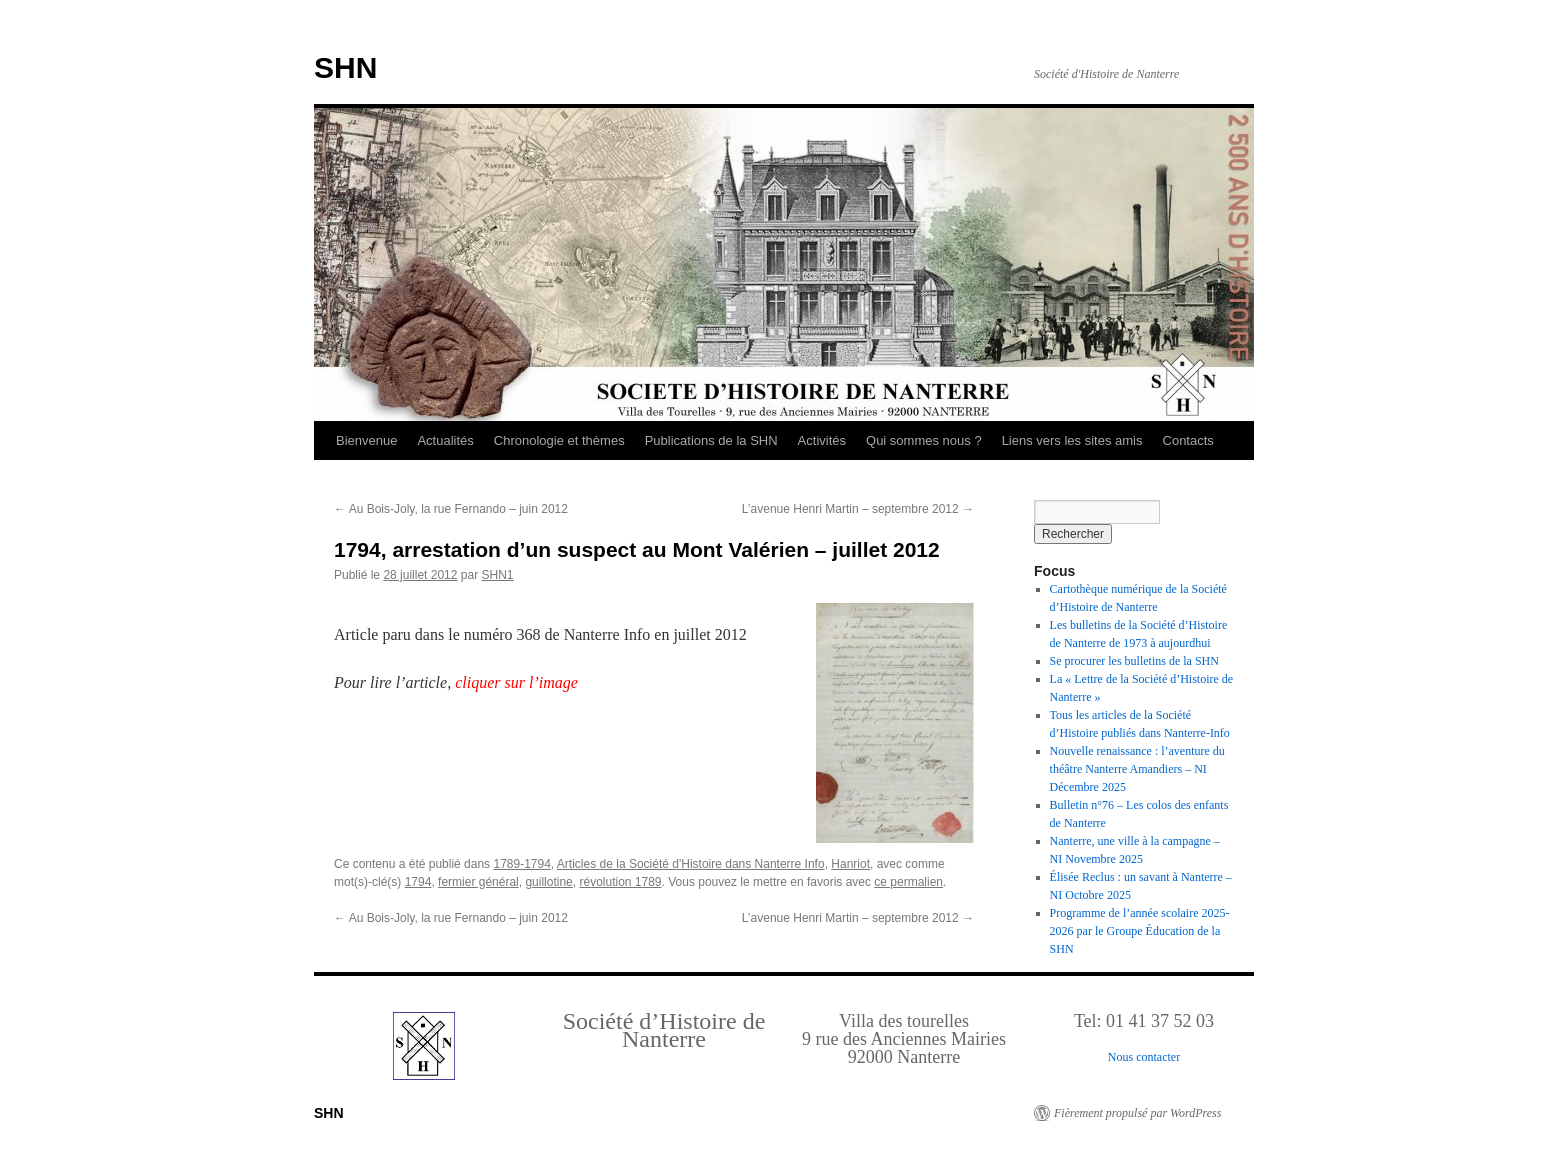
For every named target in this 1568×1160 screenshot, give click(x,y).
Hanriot (850, 864)
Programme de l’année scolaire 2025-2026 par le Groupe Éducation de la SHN (1140, 931)
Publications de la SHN (711, 440)
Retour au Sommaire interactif (120, 14)
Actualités (445, 440)
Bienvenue (366, 440)
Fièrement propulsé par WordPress (1137, 1113)
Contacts (1188, 440)
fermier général (478, 882)
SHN (345, 67)
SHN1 (497, 575)
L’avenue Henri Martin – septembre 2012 (858, 509)
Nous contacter (1144, 1057)
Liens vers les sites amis (1072, 440)
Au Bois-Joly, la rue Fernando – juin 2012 (451, 509)
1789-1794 (521, 864)
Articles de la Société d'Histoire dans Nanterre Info (691, 864)
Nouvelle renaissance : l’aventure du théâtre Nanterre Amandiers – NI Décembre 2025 (1137, 769)
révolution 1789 (620, 882)
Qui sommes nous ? (924, 440)
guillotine (548, 882)
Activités (822, 440)
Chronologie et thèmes (559, 440)
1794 (418, 882)
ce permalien (908, 882)
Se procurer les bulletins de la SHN (1134, 661)
